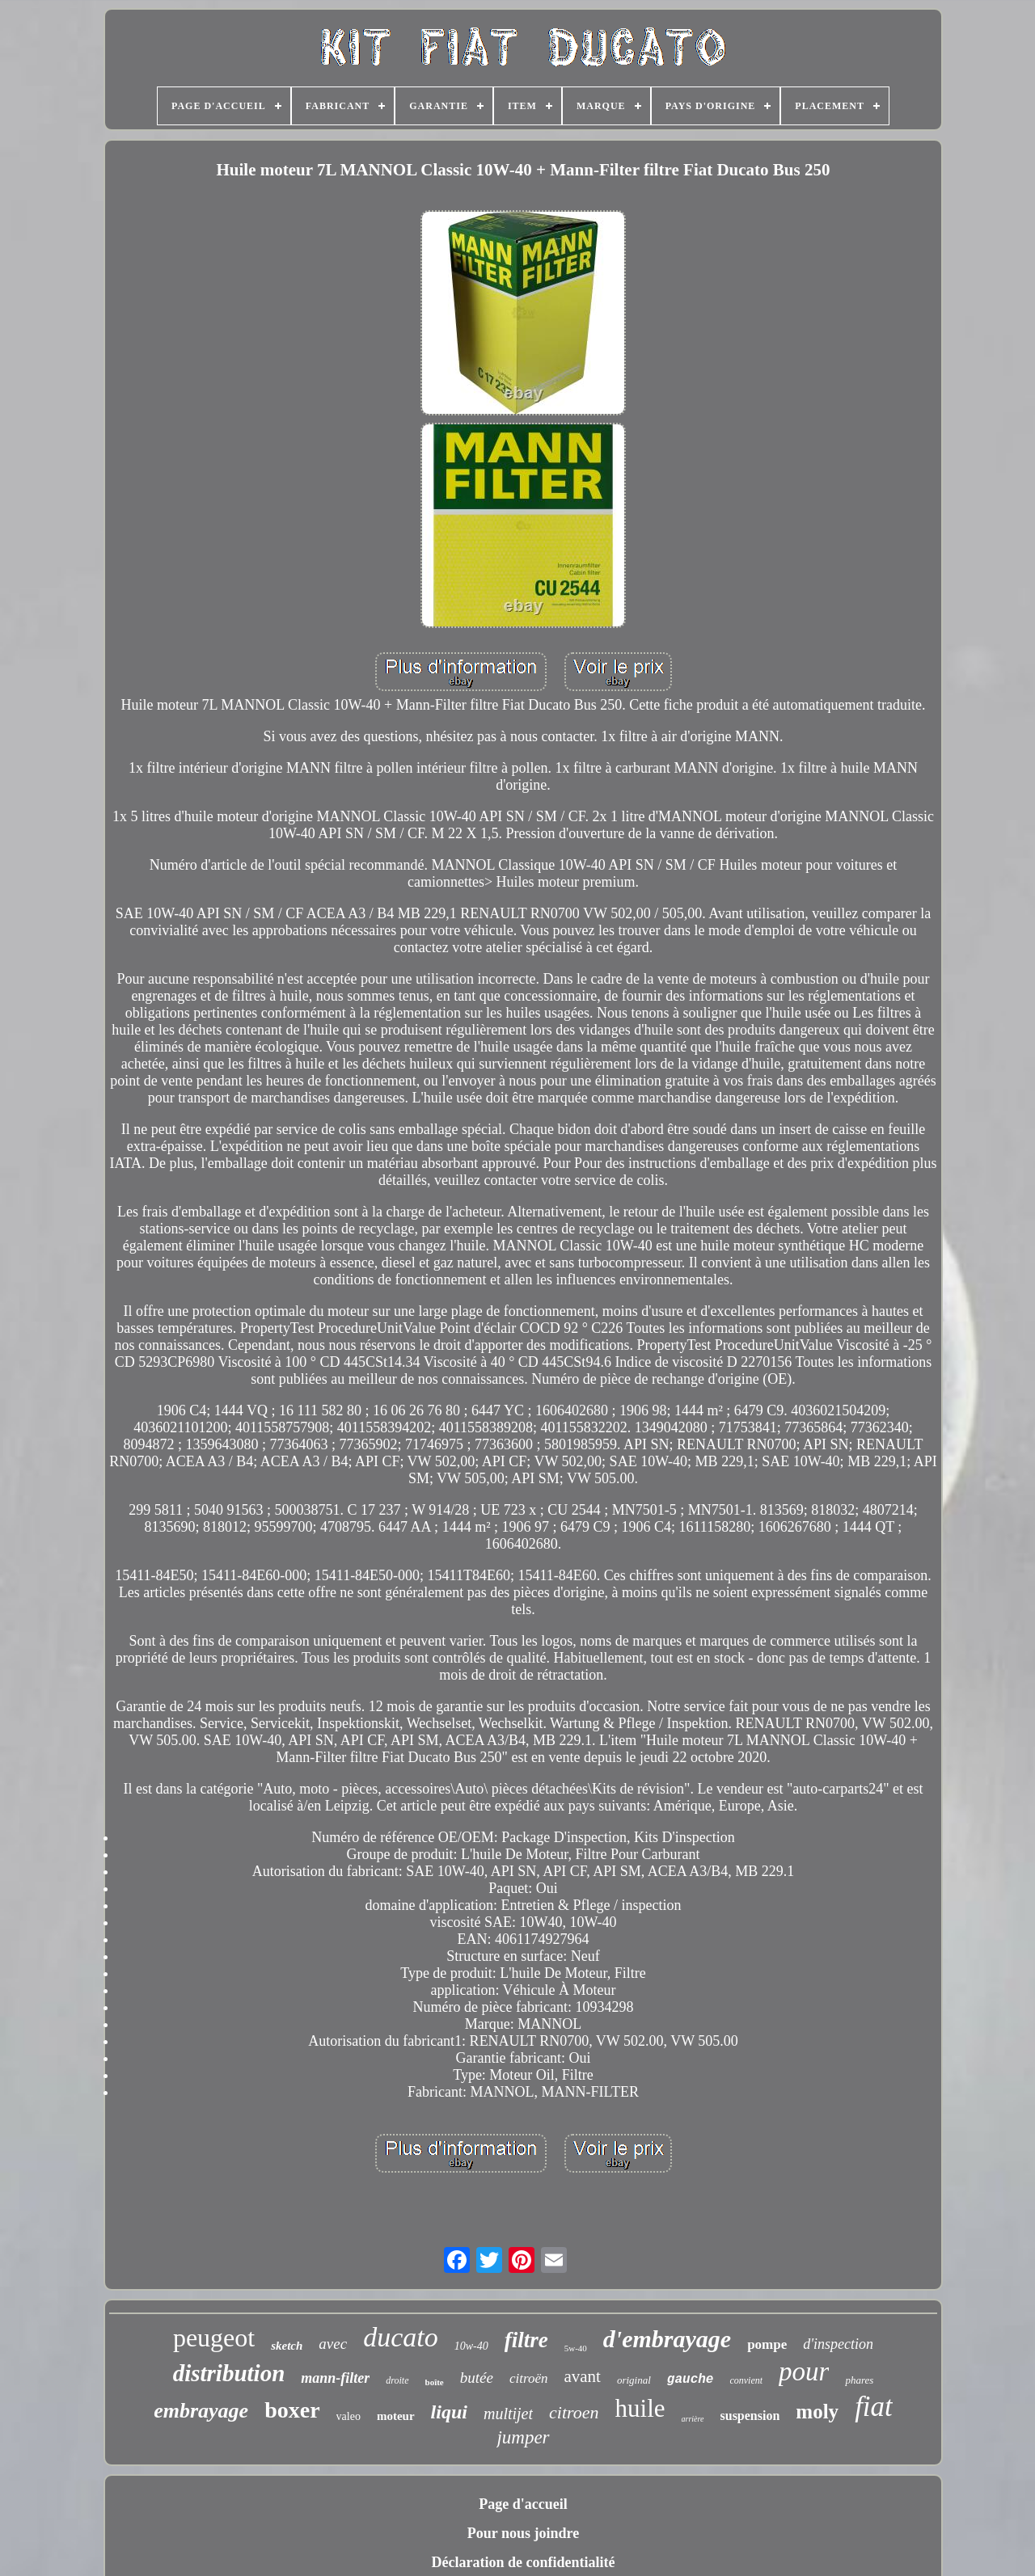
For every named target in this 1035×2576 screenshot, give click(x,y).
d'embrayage (667, 2338)
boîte (434, 2382)
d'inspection (838, 2344)
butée (476, 2377)
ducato (400, 2337)
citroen (574, 2412)
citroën (528, 2378)
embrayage (201, 2410)
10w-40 (471, 2346)
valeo (348, 2416)
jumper (522, 2437)
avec (333, 2343)
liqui (449, 2411)
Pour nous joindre (523, 2533)
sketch (286, 2345)
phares (859, 2380)
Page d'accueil (523, 2504)
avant (582, 2376)
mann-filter (335, 2378)
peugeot (214, 2337)
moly (817, 2411)
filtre (526, 2340)
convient (746, 2380)
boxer (291, 2409)
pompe (767, 2344)
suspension (750, 2415)
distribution (229, 2373)
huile (640, 2408)
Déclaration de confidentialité (523, 2562)
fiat (874, 2406)
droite (397, 2380)
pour (804, 2371)
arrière (693, 2418)
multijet (508, 2413)
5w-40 (575, 2348)
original (634, 2380)
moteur (396, 2415)
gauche (690, 2379)
